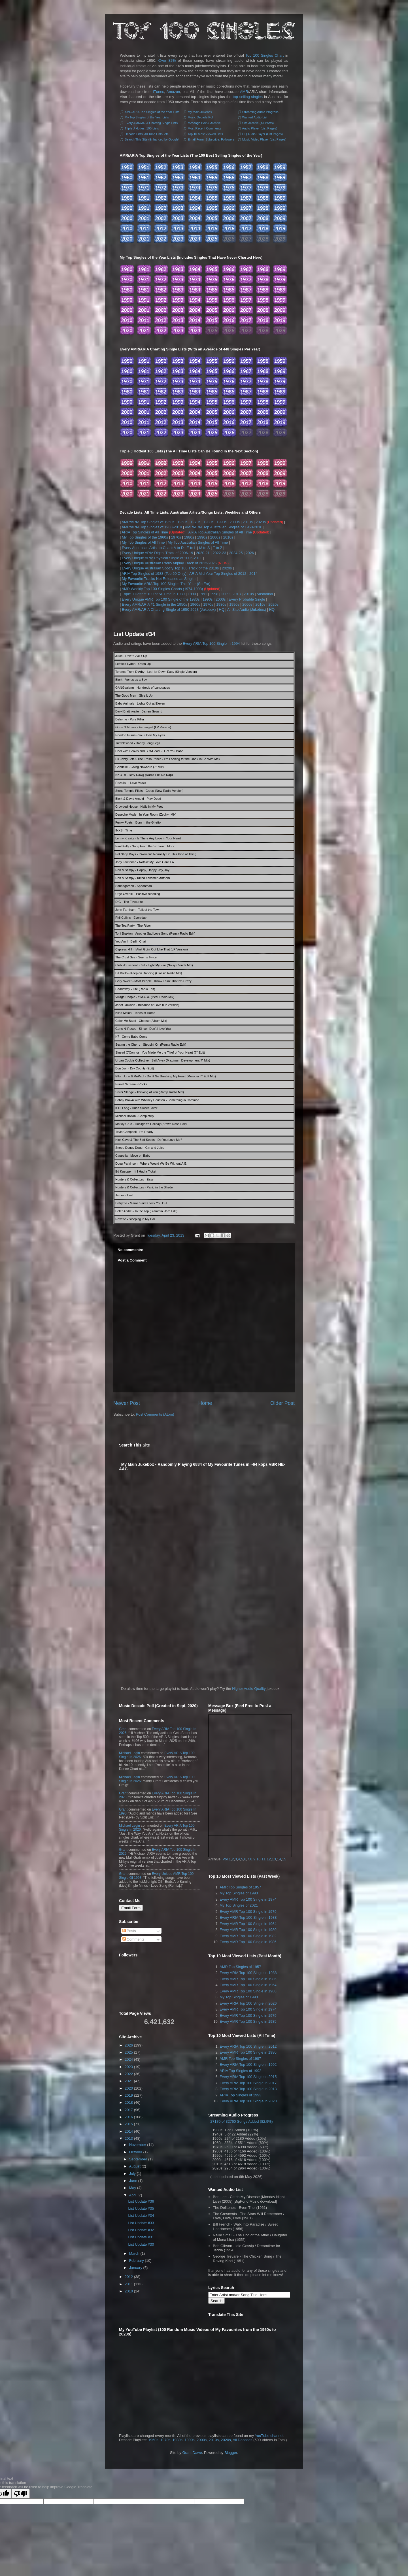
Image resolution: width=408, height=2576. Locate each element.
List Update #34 (134, 634)
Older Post (282, 1403)
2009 (225, 594)
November (137, 2145)
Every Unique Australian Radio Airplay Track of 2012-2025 (169, 563)
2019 (129, 2095)
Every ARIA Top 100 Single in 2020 (248, 2101)
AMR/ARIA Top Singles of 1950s (148, 522)
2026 (250, 553)
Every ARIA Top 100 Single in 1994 (211, 643)
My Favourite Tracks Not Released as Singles (159, 579)
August (135, 2166)
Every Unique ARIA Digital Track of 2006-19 (157, 553)
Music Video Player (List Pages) (264, 139)
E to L (191, 548)
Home (205, 1403)
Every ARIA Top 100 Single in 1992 (248, 2064)
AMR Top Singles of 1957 (240, 1887)
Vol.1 (227, 1859)
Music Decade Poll (201, 117)
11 (263, 1859)
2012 (129, 2277)
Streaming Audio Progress (260, 112)
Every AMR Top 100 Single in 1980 (248, 1930)
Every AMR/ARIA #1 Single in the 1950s (154, 604)
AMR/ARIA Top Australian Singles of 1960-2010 (223, 527)
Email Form (131, 1908)
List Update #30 (141, 2244)
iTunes (158, 92)
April (133, 2195)
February (136, 2260)
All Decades (242, 2440)
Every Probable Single (247, 599)
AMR (244, 92)
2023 (129, 2067)
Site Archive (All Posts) (258, 123)
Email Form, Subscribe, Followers (211, 139)
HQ (221, 609)
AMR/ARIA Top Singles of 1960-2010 (152, 527)
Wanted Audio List (254, 117)
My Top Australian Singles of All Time (198, 542)
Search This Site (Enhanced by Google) (152, 139)
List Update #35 (141, 2208)
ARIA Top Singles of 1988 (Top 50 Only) (154, 573)
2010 (129, 2291)
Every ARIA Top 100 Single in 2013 (248, 2089)
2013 (237, 594)
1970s (195, 522)
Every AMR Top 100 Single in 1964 (248, 1924)
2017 (129, 2110)
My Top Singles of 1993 (239, 1893)
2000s (234, 522)
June (133, 2181)
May (132, 2188)
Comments (133, 1939)
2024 (129, 2059)
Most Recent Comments (204, 128)
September (138, 2159)
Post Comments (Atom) (155, 1414)
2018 (129, 2102)
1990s (221, 522)
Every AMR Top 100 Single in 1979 (248, 1911)
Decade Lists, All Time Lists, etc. (147, 134)
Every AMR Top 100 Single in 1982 (248, 1936)
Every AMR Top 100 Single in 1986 (248, 1942)
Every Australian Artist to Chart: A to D (153, 548)
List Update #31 (141, 2237)
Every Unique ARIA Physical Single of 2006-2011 (162, 558)
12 (269, 1859)
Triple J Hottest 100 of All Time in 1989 (153, 594)
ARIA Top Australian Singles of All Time (220, 532)
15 (284, 1859)
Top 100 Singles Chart (265, 55)
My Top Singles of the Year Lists (147, 117)
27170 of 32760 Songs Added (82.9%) (241, 2121)
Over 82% (167, 60)
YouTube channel (269, 2436)
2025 (129, 2052)
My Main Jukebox (200, 112)
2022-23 (219, 553)
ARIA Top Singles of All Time (145, 532)
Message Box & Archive (204, 123)
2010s (247, 522)
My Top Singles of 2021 (239, 1905)
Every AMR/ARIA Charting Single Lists (151, 123)
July (132, 2173)
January (135, 2268)
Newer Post (126, 1403)
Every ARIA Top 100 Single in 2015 (248, 2077)
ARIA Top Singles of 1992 (240, 2071)
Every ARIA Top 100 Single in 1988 (248, 1917)
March (134, 2253)
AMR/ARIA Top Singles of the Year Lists (151, 112)
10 (258, 1859)
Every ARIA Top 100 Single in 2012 (248, 2046)
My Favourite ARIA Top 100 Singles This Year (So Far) (166, 584)
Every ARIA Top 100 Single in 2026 (248, 2003)
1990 (192, 594)
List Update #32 (141, 2230)
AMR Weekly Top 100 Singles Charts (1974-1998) (162, 589)
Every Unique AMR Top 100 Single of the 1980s (160, 599)
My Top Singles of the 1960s (145, 537)
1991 (203, 594)
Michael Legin (129, 1753)
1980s (208, 522)
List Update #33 (141, 2223)
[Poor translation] (21, 2493)
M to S (204, 548)
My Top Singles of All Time (143, 542)
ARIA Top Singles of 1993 (240, 2095)
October (135, 2152)
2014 (253, 573)
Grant (123, 1729)
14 (279, 1859)
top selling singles (248, 97)
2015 (129, 2124)
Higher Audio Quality (249, 1688)
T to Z (217, 548)
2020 (129, 2088)
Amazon (173, 92)
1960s (182, 522)
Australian (264, 594)
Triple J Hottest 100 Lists (142, 128)
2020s (260, 522)
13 (274, 1859)
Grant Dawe (192, 2453)
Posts (129, 1931)
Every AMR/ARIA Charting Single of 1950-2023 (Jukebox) (169, 609)
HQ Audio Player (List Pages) (262, 134)
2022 (129, 2074)
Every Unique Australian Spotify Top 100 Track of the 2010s (170, 568)
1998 (214, 594)
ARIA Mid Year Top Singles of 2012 (217, 573)
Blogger (230, 2453)
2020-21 (203, 553)
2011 (129, 2284)
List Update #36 (141, 2201)
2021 (129, 2081)
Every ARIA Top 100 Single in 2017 (248, 2083)
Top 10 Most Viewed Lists (205, 134)
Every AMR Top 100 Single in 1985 (248, 2021)
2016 (129, 2117)
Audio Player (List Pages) (259, 128)
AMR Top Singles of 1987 (240, 2058)
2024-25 (236, 553)
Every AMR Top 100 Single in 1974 (248, 1899)
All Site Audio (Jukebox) (246, 609)
